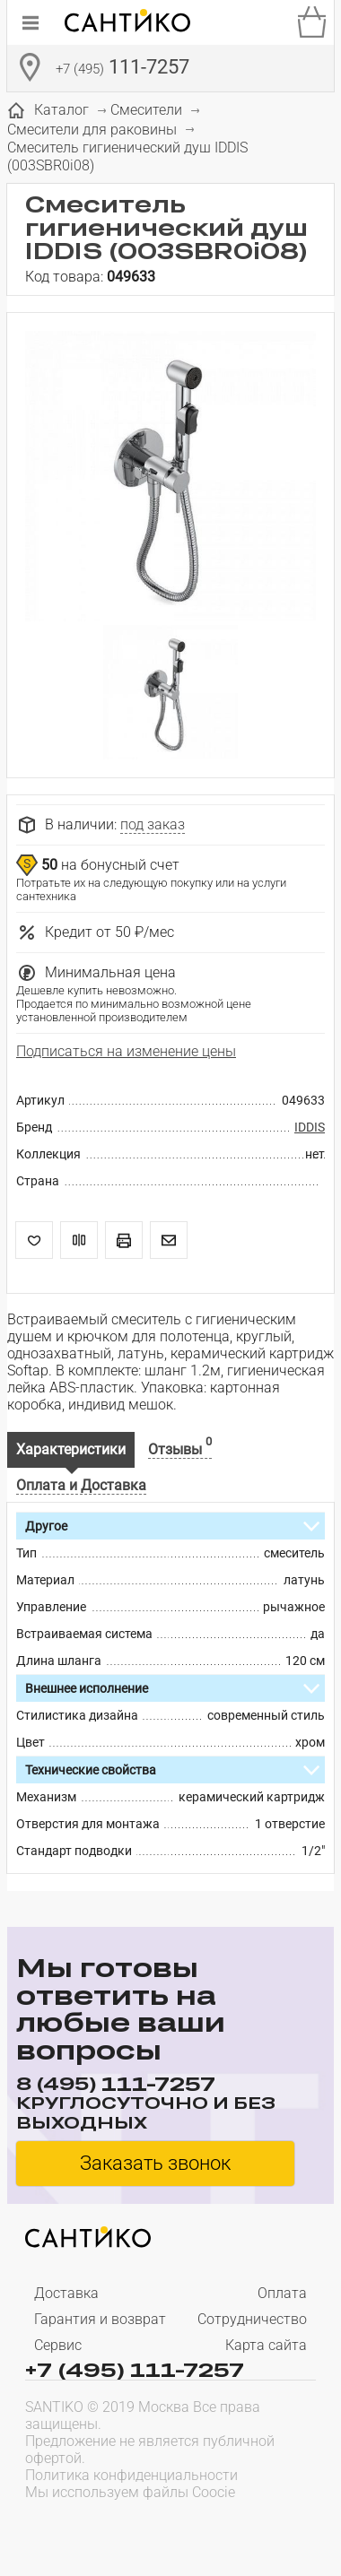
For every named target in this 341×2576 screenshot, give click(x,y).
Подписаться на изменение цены (126, 1051)
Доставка (66, 2293)
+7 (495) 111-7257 (134, 2369)
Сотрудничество (252, 2319)
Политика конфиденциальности (131, 2475)
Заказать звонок (155, 2163)
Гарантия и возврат (100, 2319)
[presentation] (140, 2527)
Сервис (58, 2345)
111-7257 (122, 69)
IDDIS (309, 1127)
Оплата (282, 2293)
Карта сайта (266, 2345)
